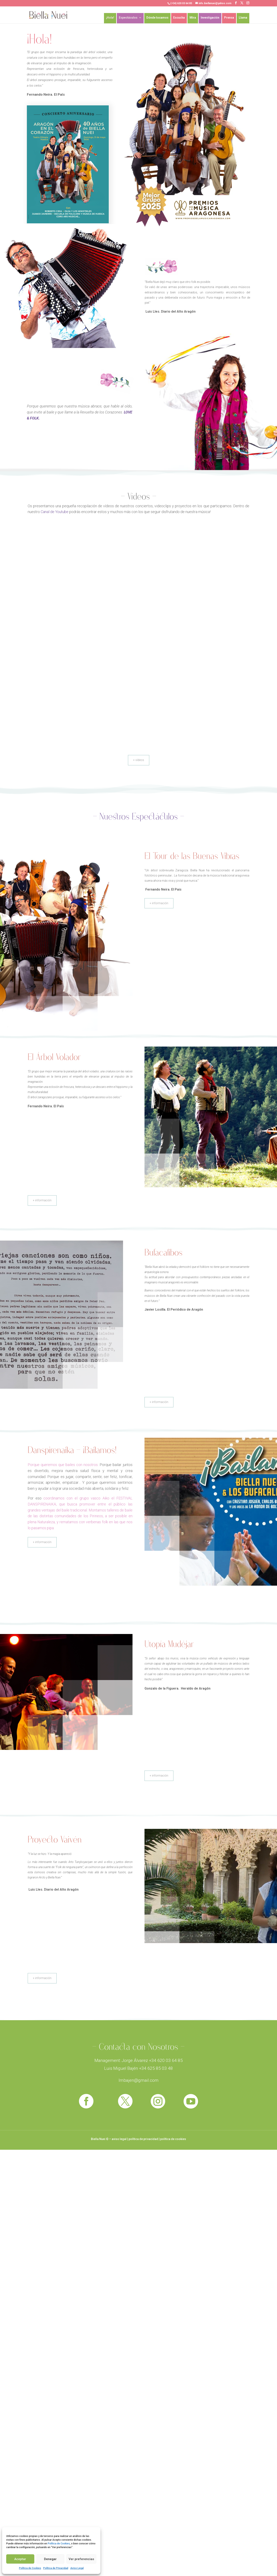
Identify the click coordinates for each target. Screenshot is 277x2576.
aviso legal (119, 2139)
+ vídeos (138, 760)
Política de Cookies (59, 2543)
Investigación (210, 17)
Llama (243, 17)
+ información (159, 903)
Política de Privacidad (55, 2568)
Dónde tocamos (157, 17)
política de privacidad (143, 2139)
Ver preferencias (81, 2559)
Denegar (50, 2559)
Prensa (229, 17)
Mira (193, 17)
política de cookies (173, 2139)
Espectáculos (128, 17)
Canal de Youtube (54, 512)
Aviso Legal (77, 2568)
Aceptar (20, 2559)
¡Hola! (110, 17)
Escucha (179, 17)
